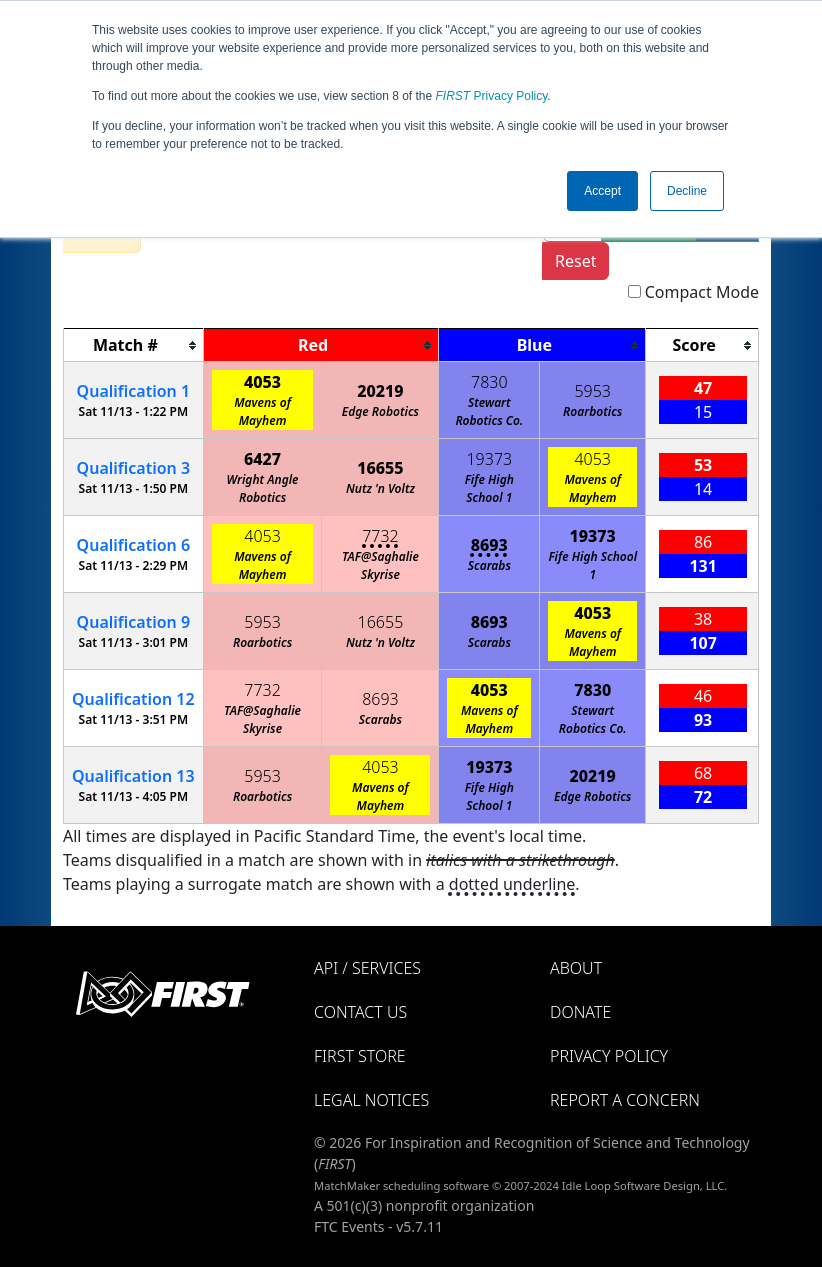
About (576, 968)
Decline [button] (687, 191)
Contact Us (360, 1012)
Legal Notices (371, 1100)
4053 (262, 382)
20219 (380, 391)
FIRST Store (360, 1056)
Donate (580, 1012)
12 (133, 699)
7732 (380, 536)
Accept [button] (602, 191)
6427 (262, 459)
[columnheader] (134, 345)
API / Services (367, 968)
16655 (380, 468)
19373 (489, 459)
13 (133, 776)
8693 (489, 545)
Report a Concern (625, 1100)
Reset (575, 261)
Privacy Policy (492, 96)
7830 (489, 382)
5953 (592, 391)
